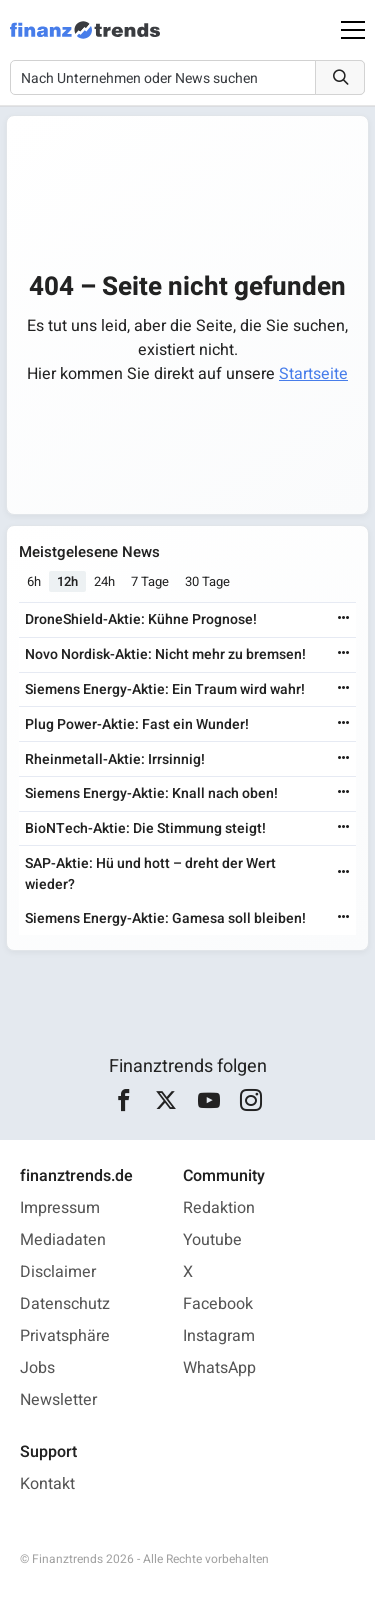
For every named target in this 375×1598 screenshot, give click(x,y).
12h (67, 581)
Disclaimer (58, 1272)
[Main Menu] (353, 30)
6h (34, 581)
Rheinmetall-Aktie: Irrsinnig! (115, 759)
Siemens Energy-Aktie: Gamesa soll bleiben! (165, 918)
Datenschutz (65, 1304)
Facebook (218, 1304)
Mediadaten (63, 1240)
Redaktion (219, 1208)
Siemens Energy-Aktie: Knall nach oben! (151, 793)
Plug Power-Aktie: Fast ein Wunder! (137, 724)
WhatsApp (219, 1368)
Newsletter (58, 1400)
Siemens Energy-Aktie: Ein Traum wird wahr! (165, 689)
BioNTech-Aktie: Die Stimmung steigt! (145, 828)
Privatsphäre (65, 1336)
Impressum (60, 1208)
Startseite (313, 374)
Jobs (37, 1368)
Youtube (212, 1240)
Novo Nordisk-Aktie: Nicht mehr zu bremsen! (165, 654)
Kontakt (47, 1484)
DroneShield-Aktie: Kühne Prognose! (141, 619)
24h (104, 581)
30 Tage (207, 581)
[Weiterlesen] (344, 619)
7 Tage (150, 581)
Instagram (219, 1336)
